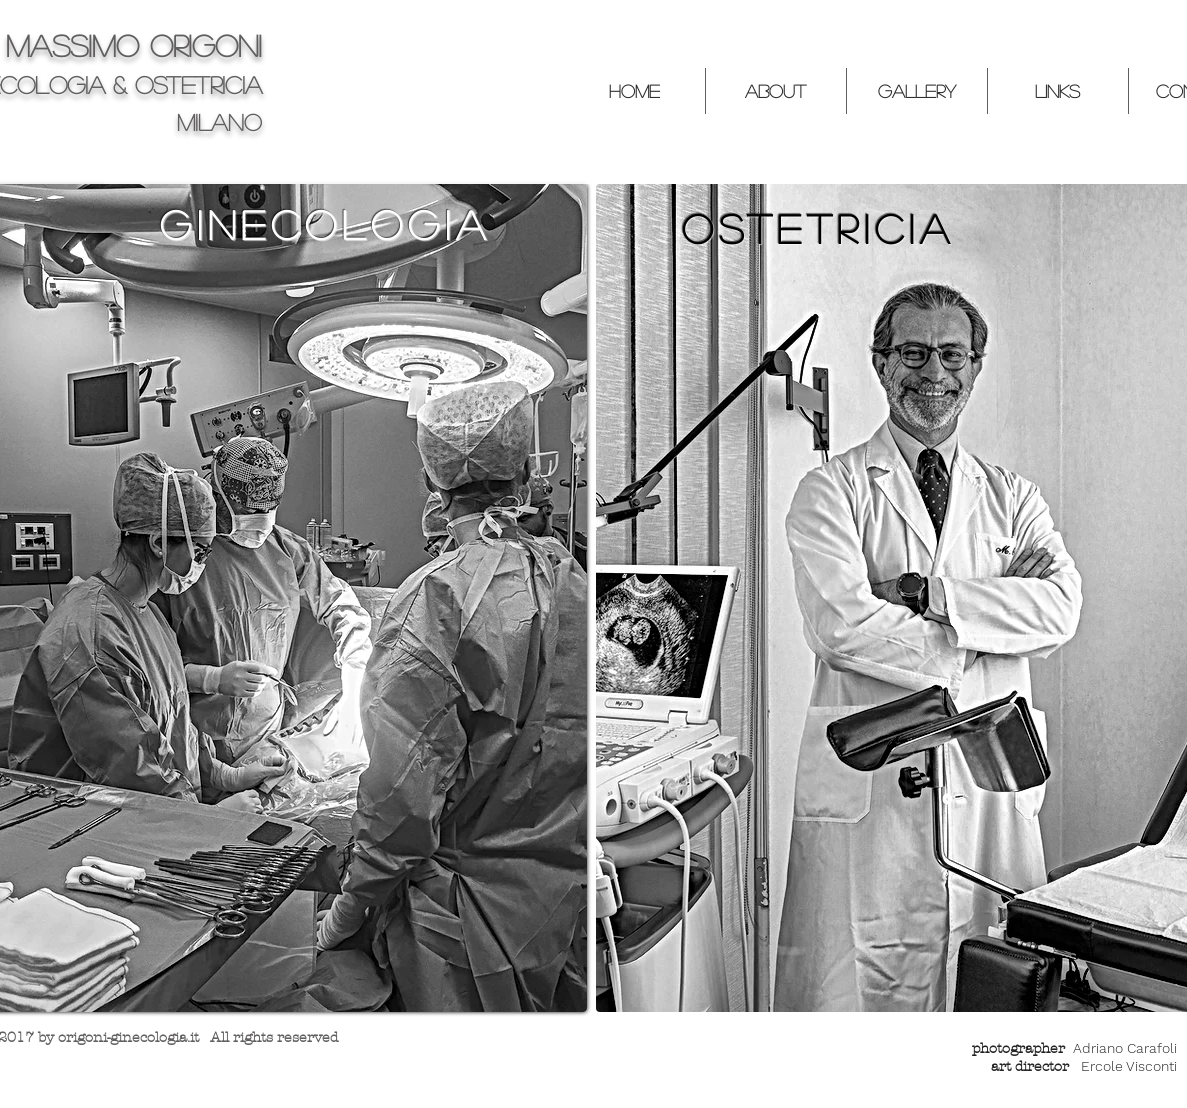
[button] (775, 91)
